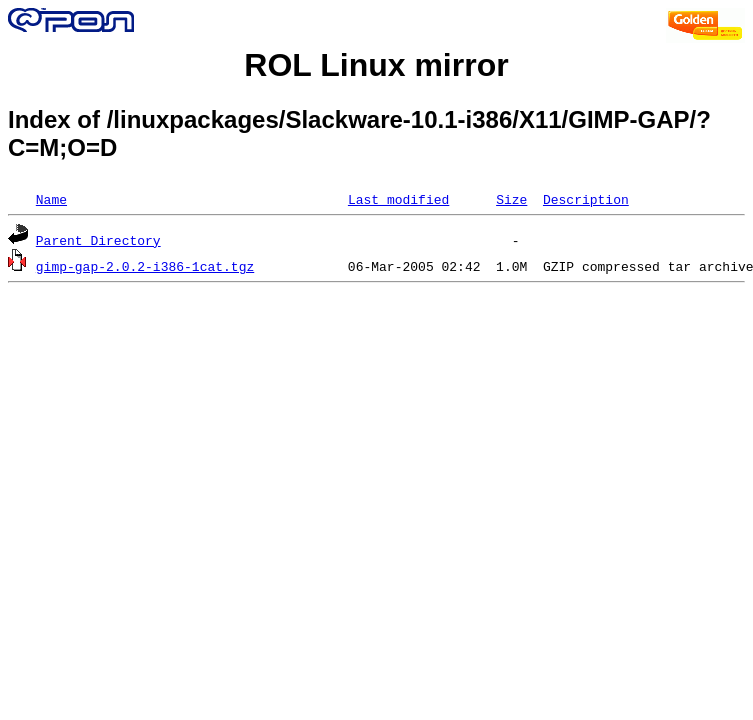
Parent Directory (98, 240)
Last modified (398, 199)
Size (511, 199)
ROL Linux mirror (376, 65)
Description (586, 199)
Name (51, 199)
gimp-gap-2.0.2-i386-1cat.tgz (145, 266)
